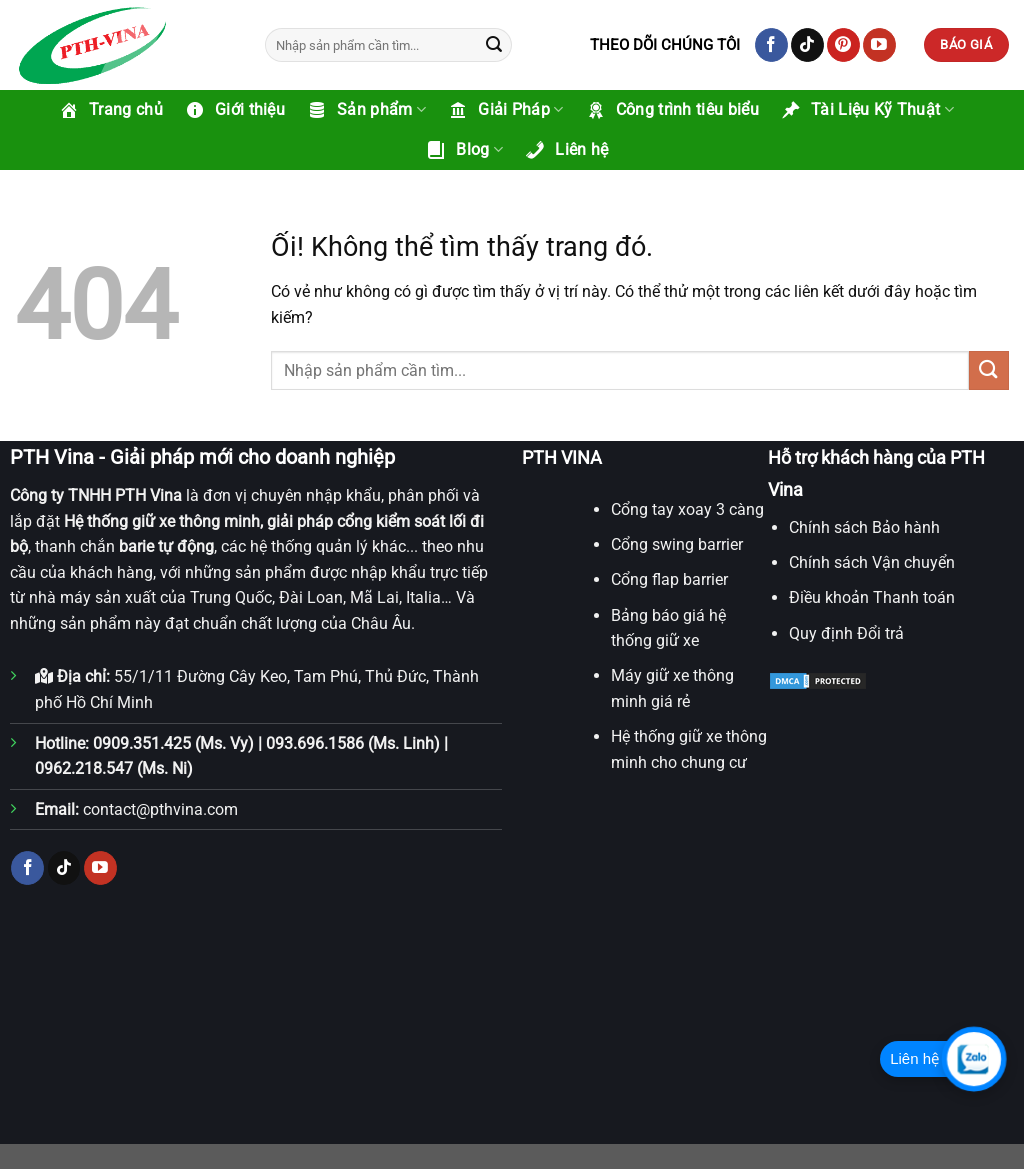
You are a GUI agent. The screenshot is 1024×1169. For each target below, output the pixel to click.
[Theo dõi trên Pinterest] (843, 45)
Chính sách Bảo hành (864, 527)
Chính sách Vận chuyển (872, 562)
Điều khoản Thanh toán (872, 597)
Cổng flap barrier (669, 579)
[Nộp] (494, 45)
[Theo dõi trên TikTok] (807, 45)
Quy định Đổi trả (846, 633)
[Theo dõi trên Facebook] (771, 45)
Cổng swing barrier (677, 544)
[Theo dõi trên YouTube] (879, 45)
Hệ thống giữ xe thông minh (162, 521)
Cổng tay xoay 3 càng (687, 509)
